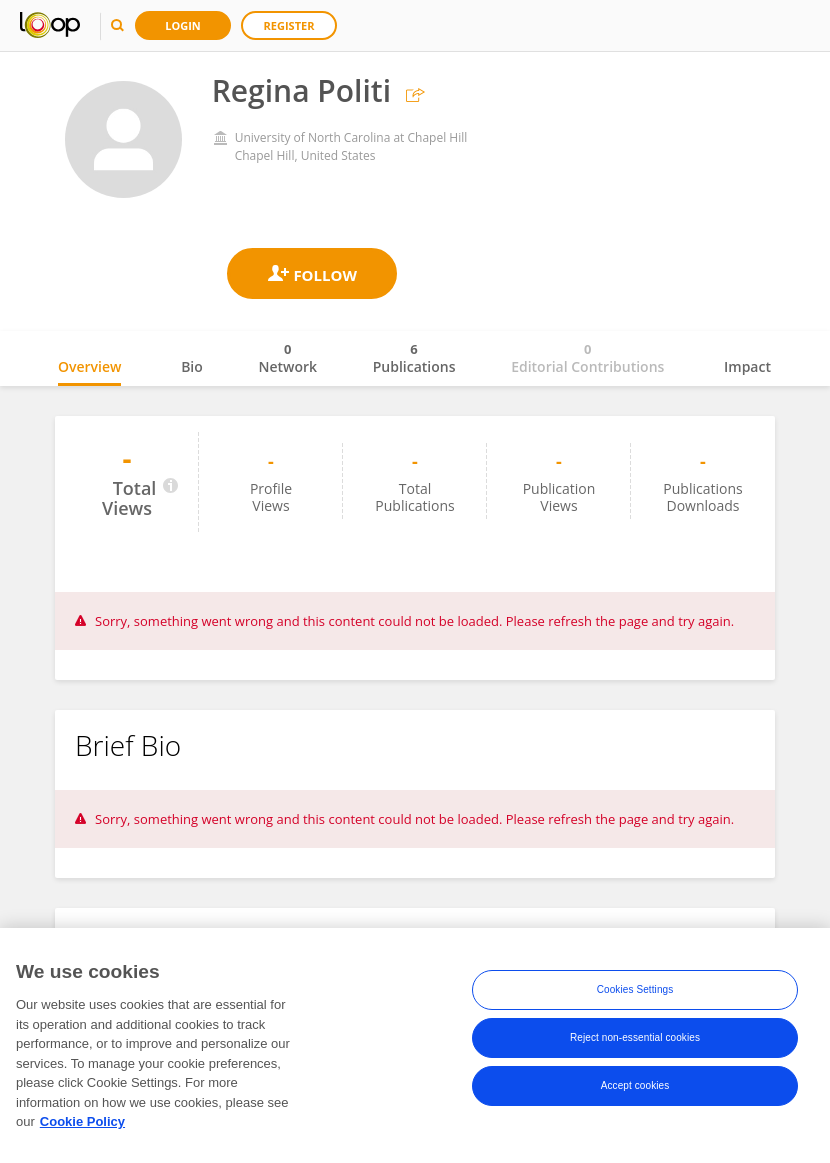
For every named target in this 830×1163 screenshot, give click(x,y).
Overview (89, 366)
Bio (192, 366)
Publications (414, 358)
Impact (747, 366)
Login (183, 25)
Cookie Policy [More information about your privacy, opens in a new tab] (82, 1125)
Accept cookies (635, 1089)
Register (289, 25)
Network (287, 358)
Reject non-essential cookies (635, 1041)
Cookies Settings (635, 993)
